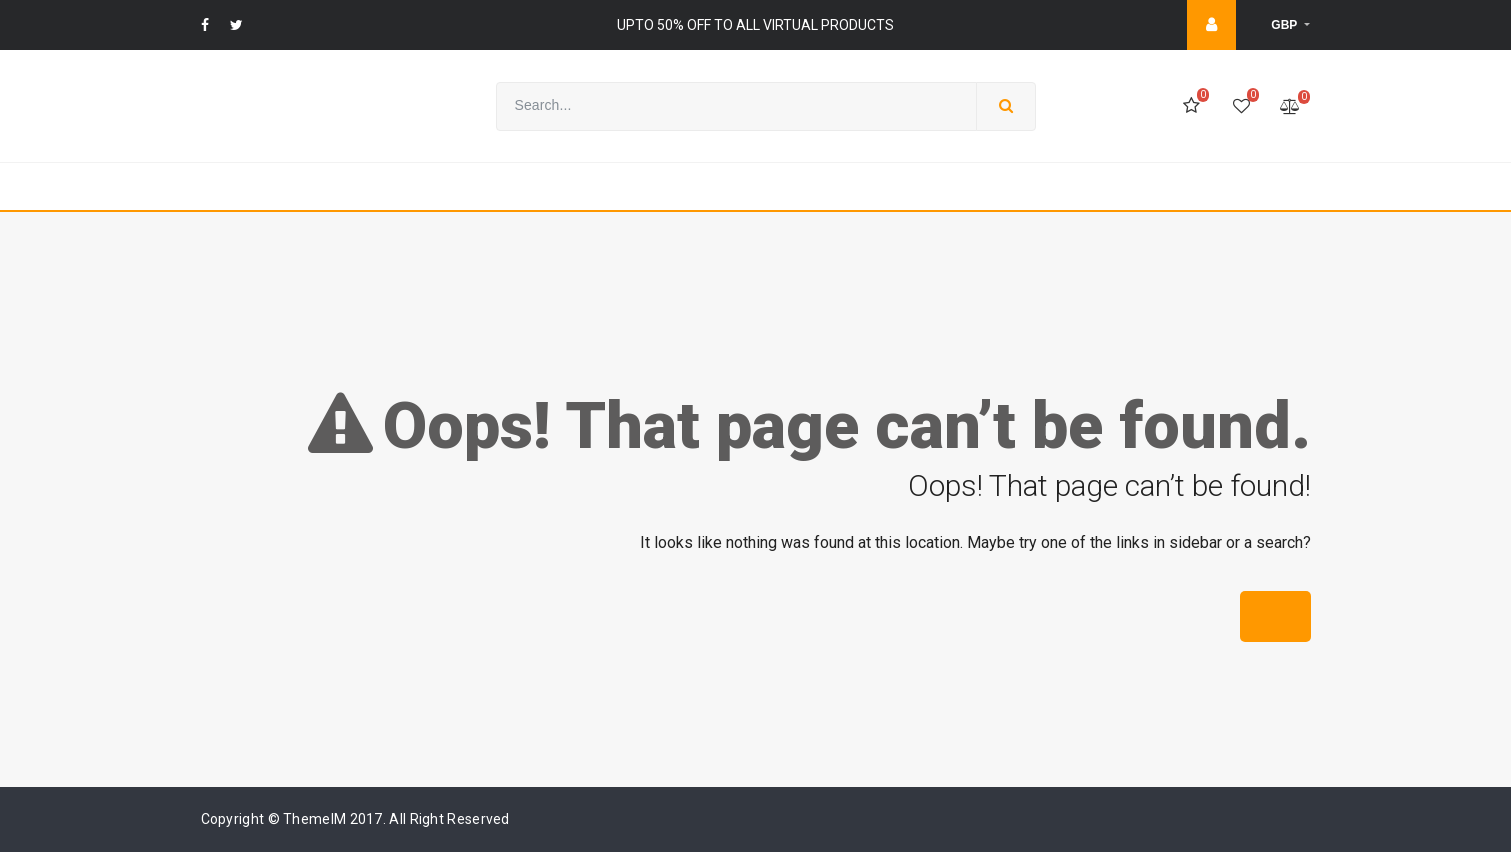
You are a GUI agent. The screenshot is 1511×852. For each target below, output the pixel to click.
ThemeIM (314, 819)
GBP (1285, 25)
